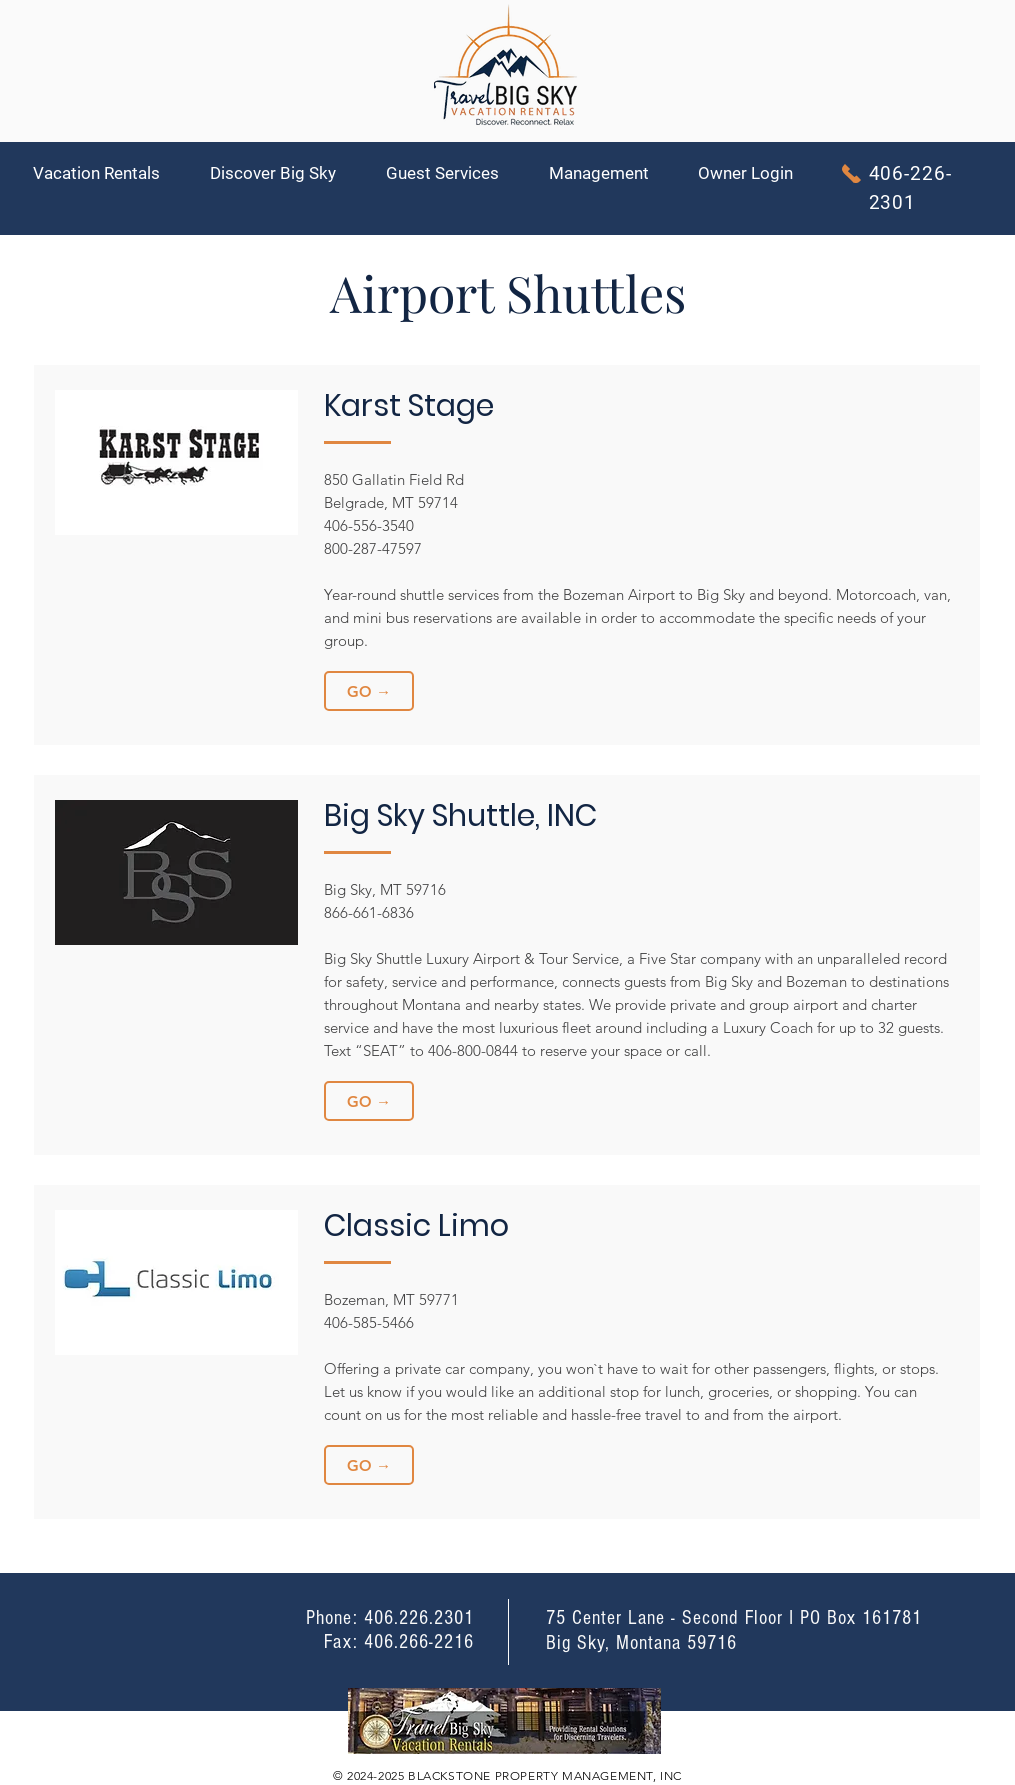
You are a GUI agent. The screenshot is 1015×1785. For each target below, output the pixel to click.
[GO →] (369, 691)
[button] (106, 173)
